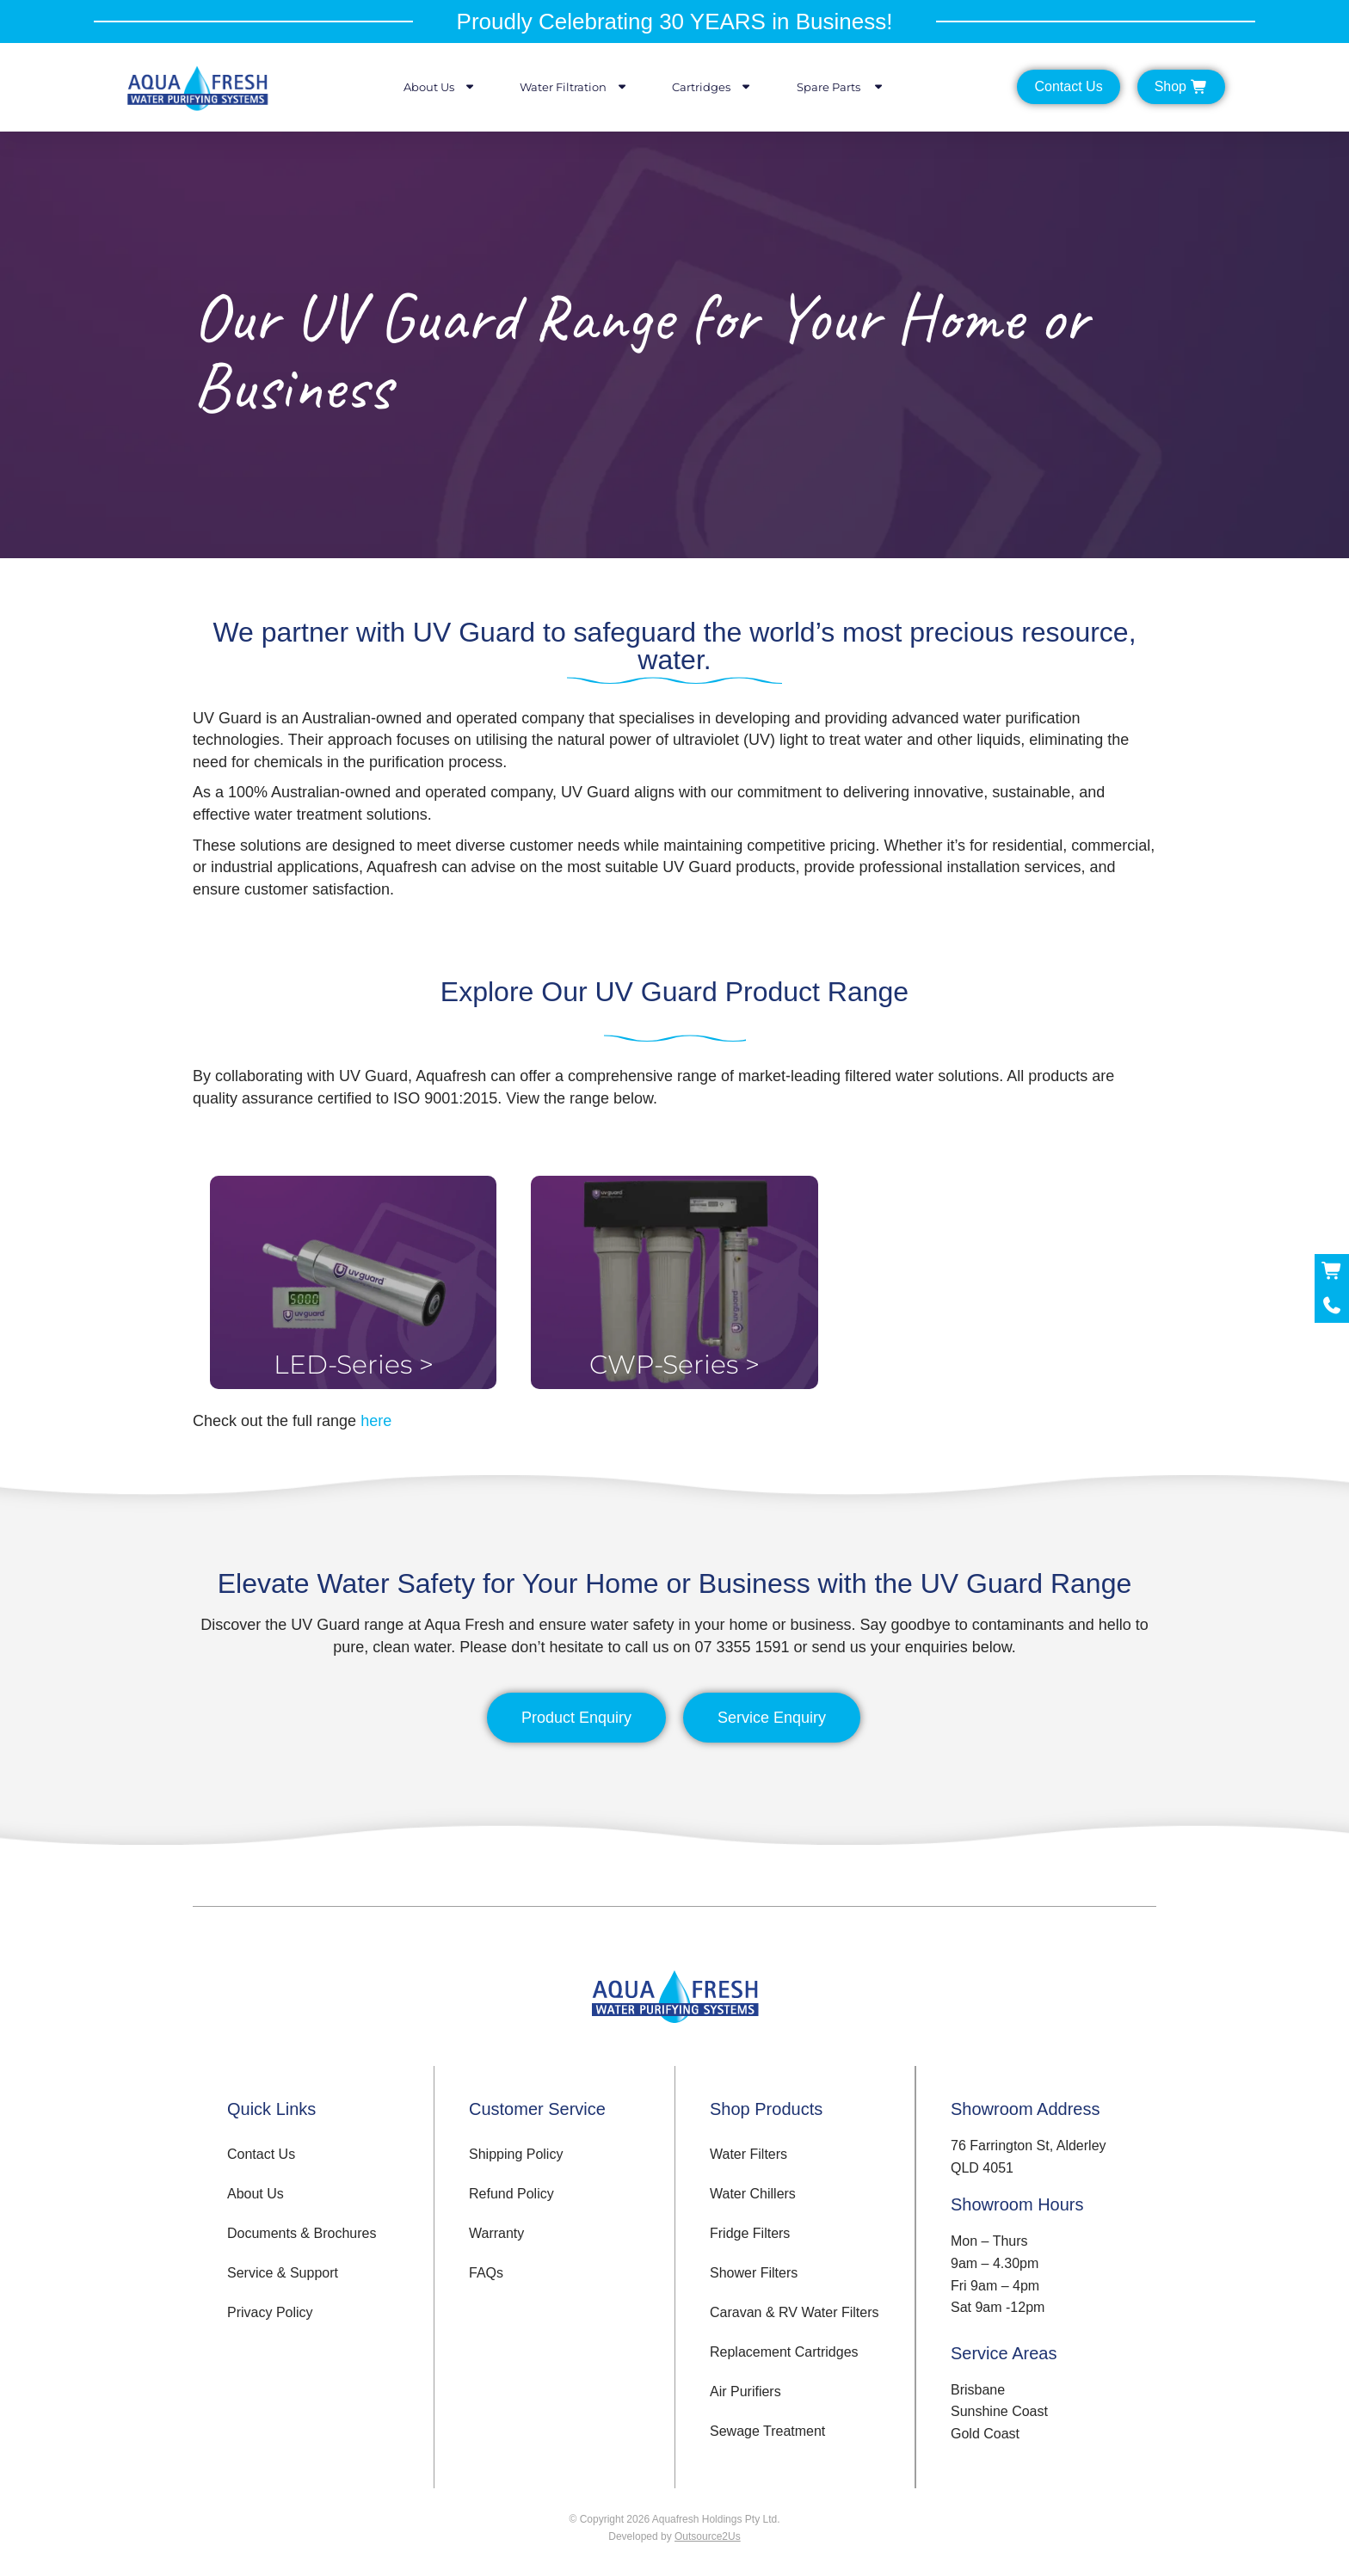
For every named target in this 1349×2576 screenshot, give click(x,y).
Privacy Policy (270, 2312)
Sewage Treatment (767, 2431)
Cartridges (712, 86)
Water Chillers (753, 2193)
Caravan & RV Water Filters (794, 2312)
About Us (440, 86)
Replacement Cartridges (784, 2352)
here (375, 1420)
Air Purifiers (745, 2391)
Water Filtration (574, 86)
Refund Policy (511, 2193)
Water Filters (748, 2154)
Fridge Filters (750, 2233)
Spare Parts (841, 86)
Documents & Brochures (301, 2233)
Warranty (496, 2233)
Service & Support (282, 2273)
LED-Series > (354, 1364)
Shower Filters (754, 2273)
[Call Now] (1332, 1305)
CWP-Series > (674, 1364)
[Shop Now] (1332, 1271)
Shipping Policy (516, 2154)
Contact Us (261, 2154)
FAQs (486, 2273)
